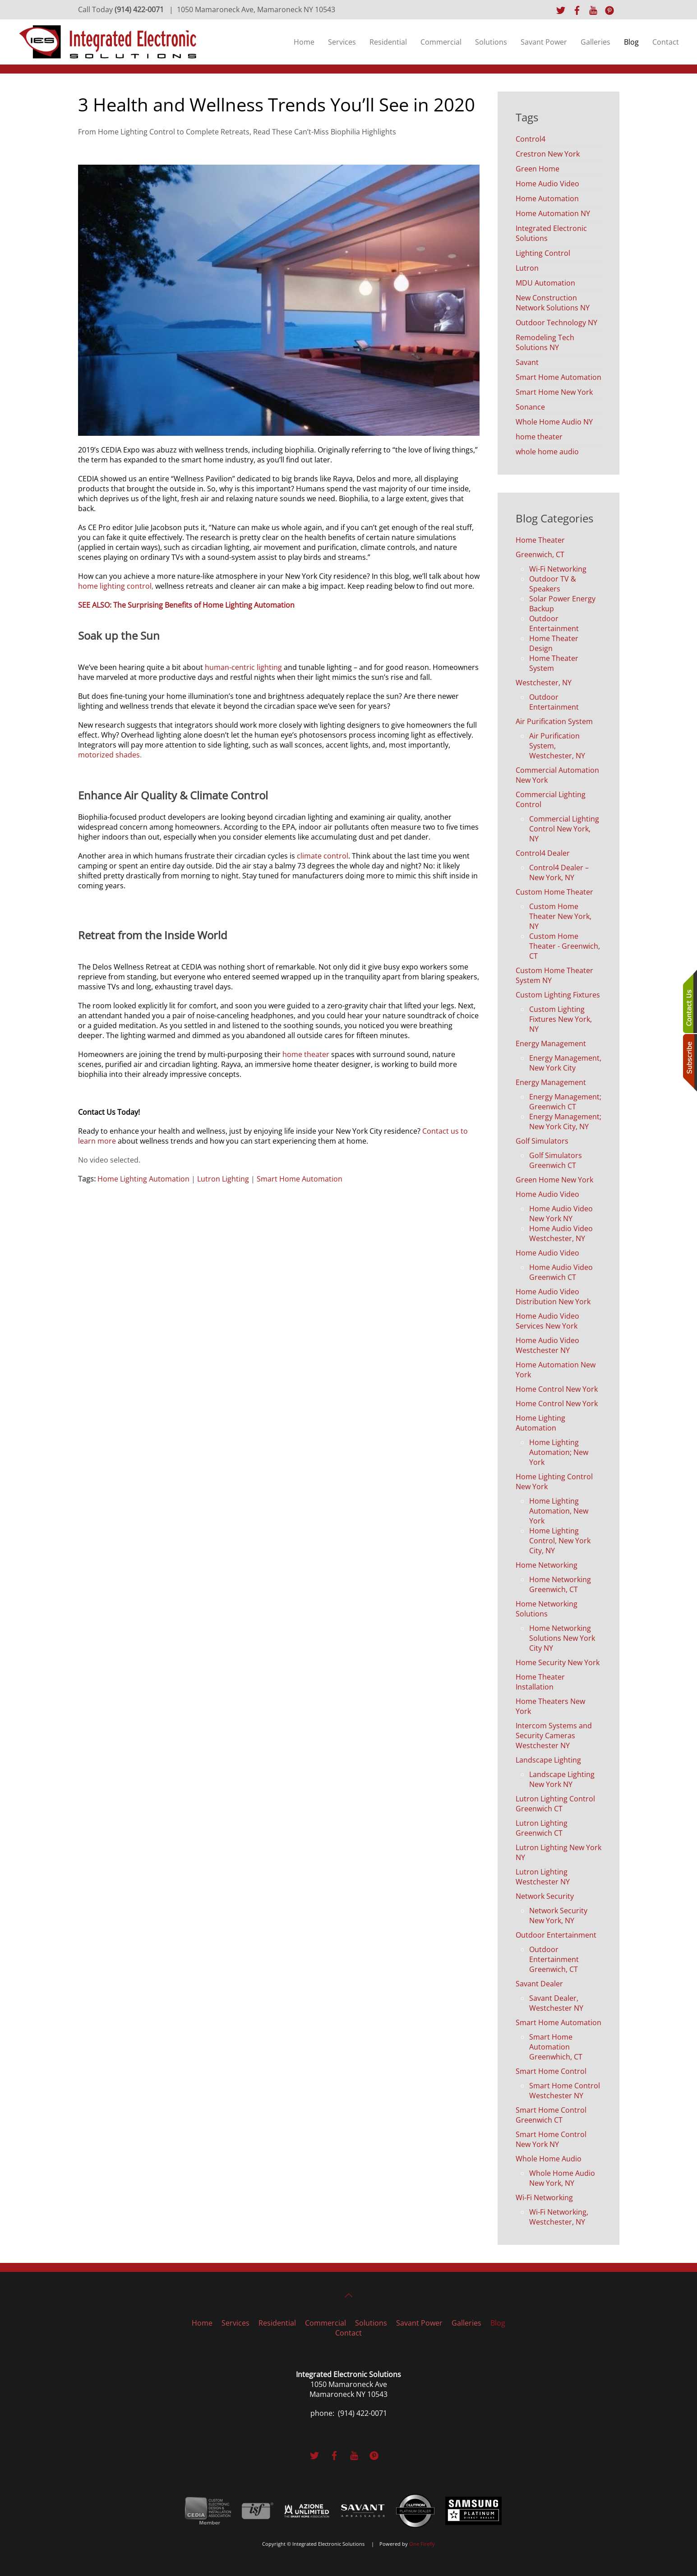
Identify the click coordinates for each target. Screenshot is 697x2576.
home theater (305, 1054)
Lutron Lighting (223, 1179)
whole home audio (547, 452)
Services (342, 42)
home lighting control (115, 586)
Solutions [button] (491, 42)
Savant (527, 362)
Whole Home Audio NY (554, 422)
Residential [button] (388, 42)
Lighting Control (543, 253)
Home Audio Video (547, 184)
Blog (631, 42)
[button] (348, 2295)
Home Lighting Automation (143, 1179)
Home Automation (547, 198)
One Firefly (422, 2543)
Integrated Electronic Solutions (551, 233)
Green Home (537, 169)
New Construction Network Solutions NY (553, 303)
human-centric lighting (243, 667)
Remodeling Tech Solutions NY (545, 342)
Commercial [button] (441, 42)
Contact (665, 42)
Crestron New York (548, 154)
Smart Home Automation (299, 1179)
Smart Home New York (554, 392)
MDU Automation (545, 283)
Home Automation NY (553, 213)
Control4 (530, 139)
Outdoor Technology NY (556, 323)
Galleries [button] (595, 42)
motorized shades (109, 755)
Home (304, 42)
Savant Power (544, 42)
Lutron (527, 268)
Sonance (530, 407)
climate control (322, 856)
